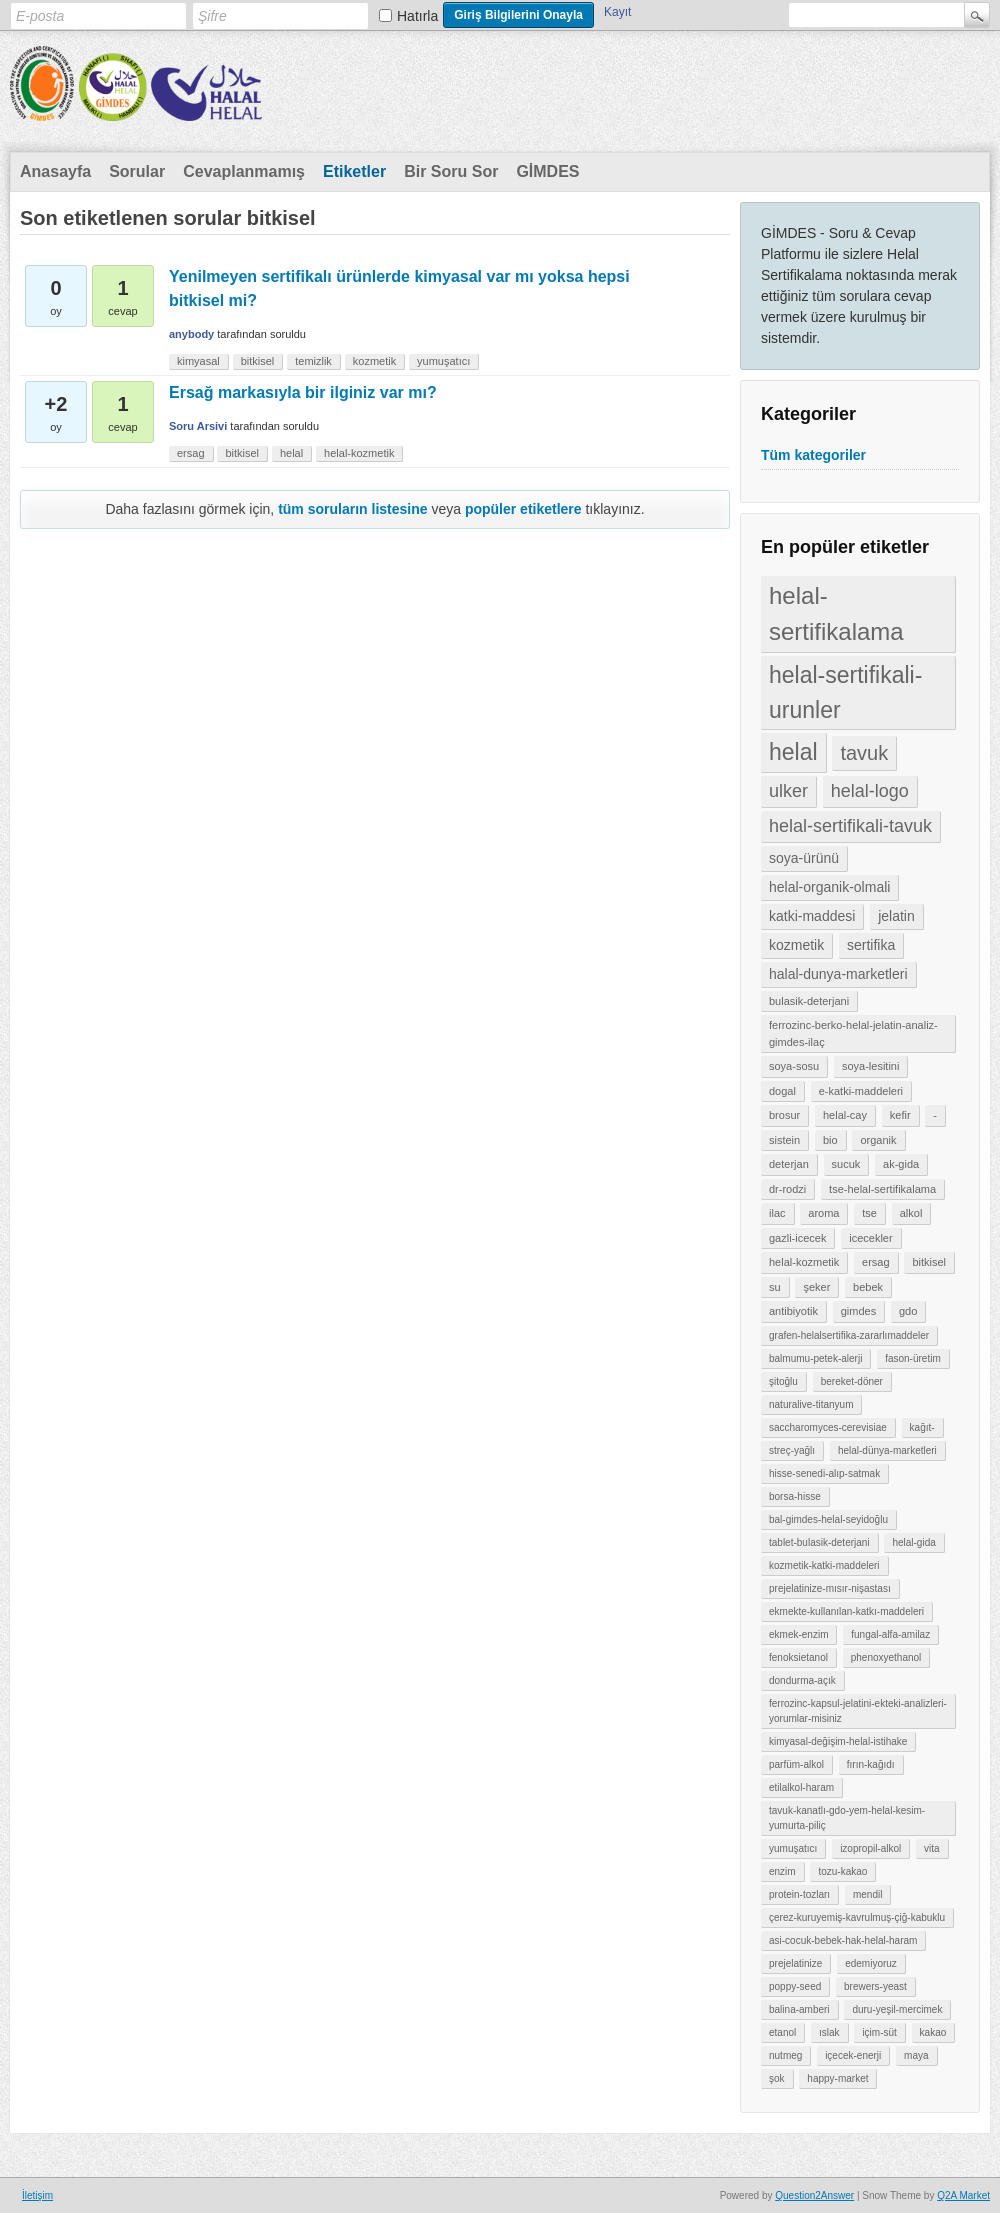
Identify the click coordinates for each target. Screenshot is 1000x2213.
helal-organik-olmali (829, 887)
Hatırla (417, 16)
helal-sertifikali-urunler (845, 692)
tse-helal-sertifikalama (882, 1189)
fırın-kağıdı (871, 1764)
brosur (784, 1115)
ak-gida (901, 1164)
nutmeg (785, 2055)
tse (869, 1213)
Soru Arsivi (198, 426)
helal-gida (913, 1542)
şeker (816, 1287)
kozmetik (796, 945)
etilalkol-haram (801, 1787)
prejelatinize (795, 1963)
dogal (782, 1091)
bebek (868, 1287)
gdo (908, 1311)
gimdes (858, 1311)
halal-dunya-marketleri (838, 974)
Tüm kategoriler (813, 455)
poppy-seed (795, 1986)
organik (878, 1140)
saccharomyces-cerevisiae (828, 1427)
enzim (782, 1871)
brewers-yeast (875, 1986)
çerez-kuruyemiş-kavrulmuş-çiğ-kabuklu (857, 1917)
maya (916, 2055)
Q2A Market (963, 2195)
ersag (876, 1262)
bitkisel (929, 1262)
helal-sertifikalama (836, 613)
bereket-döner (852, 1381)
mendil (867, 1894)
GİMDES (547, 171)
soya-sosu (794, 1066)
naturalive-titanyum (811, 1404)
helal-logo (870, 791)
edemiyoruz (871, 1963)
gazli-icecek (797, 1238)
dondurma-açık (802, 1680)
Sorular (137, 171)
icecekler (870, 1238)
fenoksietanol (798, 1657)
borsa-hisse (795, 1496)
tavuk (864, 753)
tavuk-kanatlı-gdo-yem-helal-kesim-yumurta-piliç (847, 1818)
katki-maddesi (812, 916)
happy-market (837, 2078)
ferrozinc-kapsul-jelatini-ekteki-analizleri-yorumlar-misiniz (858, 1711)
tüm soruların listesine (352, 509)
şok (777, 2078)
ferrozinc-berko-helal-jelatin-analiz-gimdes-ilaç (853, 1033)
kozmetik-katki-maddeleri (824, 1565)
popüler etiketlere (523, 509)
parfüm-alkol (796, 1764)
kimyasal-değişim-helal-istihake (838, 1741)
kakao (933, 2032)
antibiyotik (793, 1311)
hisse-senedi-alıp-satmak (824, 1473)
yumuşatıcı (793, 1848)
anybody (191, 334)
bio (830, 1140)
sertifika (871, 945)
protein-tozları (799, 1894)
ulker (788, 791)
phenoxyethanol (886, 1657)
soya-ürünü (804, 858)
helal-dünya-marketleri (887, 1450)
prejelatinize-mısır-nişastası (830, 1588)
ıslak (829, 2032)
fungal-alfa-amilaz (890, 1634)
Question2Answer (814, 2195)
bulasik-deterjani (809, 1001)
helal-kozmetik (804, 1262)
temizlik (313, 361)
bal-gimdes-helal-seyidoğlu (828, 1519)
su (775, 1287)
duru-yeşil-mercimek (897, 2009)
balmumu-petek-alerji (815, 1358)
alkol (911, 1213)
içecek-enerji (853, 2055)
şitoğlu (783, 1381)
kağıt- (922, 1427)
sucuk (846, 1164)
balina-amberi (799, 2009)
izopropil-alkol (870, 1848)
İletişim (37, 2195)
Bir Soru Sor (451, 171)
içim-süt (879, 2032)
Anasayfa (55, 171)
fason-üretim (913, 1358)
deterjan (789, 1164)
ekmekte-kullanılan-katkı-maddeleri (846, 1611)
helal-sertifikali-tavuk (850, 826)
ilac (777, 1213)
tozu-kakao (842, 1871)
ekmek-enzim (798, 1634)
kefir (900, 1115)
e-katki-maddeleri (861, 1091)
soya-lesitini (870, 1066)
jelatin (896, 916)
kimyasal (198, 361)
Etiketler (354, 171)
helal (793, 752)
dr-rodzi (787, 1189)
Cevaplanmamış (244, 171)
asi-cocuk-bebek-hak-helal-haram (843, 1940)
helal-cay (845, 1115)
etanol (782, 2032)
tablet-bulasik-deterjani (819, 1542)
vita (932, 1848)
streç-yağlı (792, 1450)
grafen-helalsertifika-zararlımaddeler (849, 1335)
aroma (823, 1213)
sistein (784, 1140)
